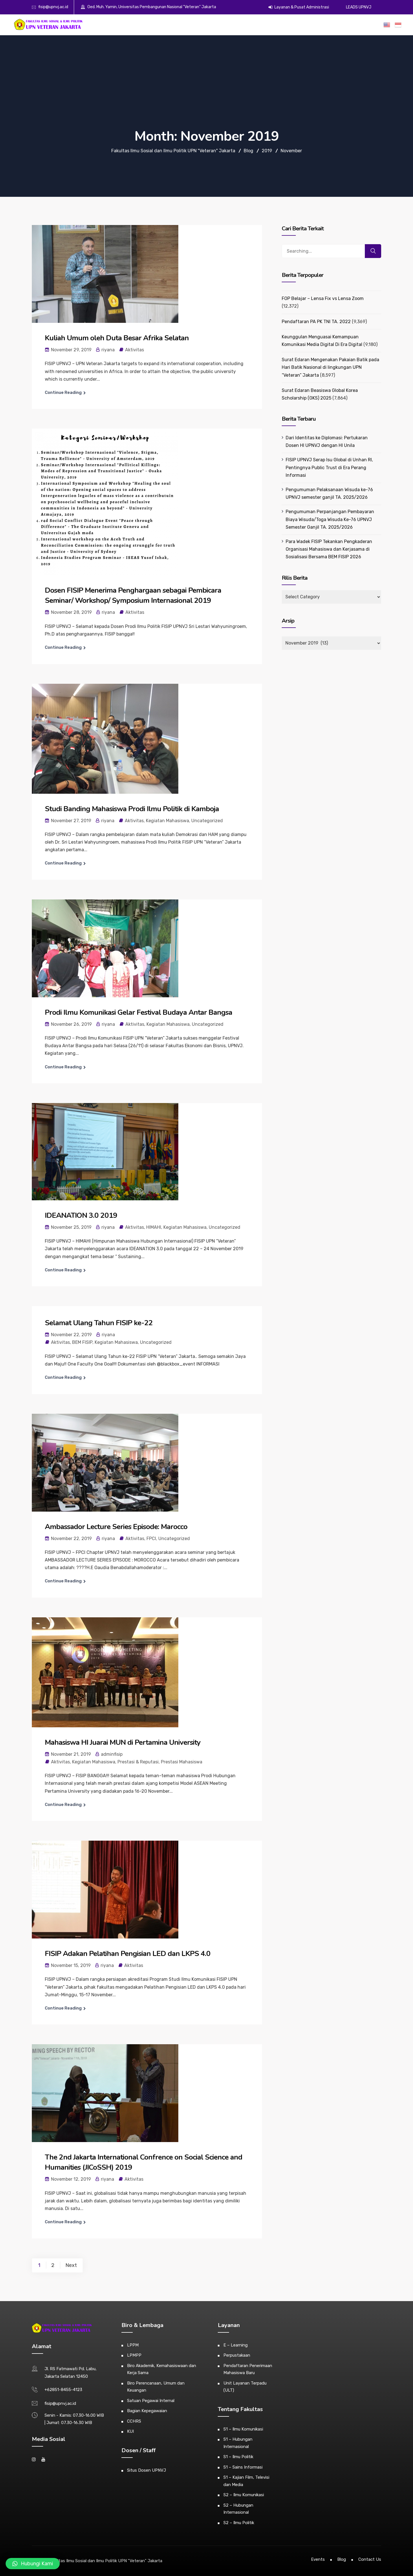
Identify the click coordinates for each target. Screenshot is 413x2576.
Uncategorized (207, 820)
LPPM (133, 2345)
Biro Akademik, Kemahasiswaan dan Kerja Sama (161, 2369)
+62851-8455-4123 (63, 2389)
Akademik (209, 25)
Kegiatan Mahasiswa (167, 820)
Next (71, 2265)
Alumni (262, 25)
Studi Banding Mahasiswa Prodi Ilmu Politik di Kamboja (132, 809)
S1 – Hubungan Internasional (237, 2443)
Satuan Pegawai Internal (150, 2400)
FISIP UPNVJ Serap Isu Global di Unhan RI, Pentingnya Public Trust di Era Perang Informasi (329, 467)
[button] (33, 2563)
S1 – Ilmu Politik (238, 2456)
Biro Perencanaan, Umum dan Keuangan (156, 2387)
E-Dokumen (284, 25)
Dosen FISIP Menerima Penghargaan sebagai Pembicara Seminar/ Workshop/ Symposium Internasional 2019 (133, 595)
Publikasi (307, 25)
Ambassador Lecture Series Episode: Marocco (116, 1527)
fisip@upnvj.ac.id (53, 7)
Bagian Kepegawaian (147, 2410)
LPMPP (134, 2355)
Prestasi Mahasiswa (181, 1762)
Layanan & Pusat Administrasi (298, 7)
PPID (374, 25)
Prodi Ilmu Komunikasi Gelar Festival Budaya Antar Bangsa (138, 1012)
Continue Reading (63, 392)
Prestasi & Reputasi (138, 1762)
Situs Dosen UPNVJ (146, 2470)
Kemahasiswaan (237, 25)
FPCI (151, 1538)
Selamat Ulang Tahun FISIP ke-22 (99, 1323)
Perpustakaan (236, 2355)
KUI (130, 2431)
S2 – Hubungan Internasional (238, 2509)
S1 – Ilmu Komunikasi (243, 2429)
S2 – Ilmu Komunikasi (243, 2494)
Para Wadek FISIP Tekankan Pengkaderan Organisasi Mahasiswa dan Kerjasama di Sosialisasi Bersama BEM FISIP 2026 (329, 549)
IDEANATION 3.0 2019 (81, 1215)
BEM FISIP (82, 1342)
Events (318, 2559)
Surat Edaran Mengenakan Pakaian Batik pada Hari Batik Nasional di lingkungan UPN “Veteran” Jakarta (330, 367)
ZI (362, 25)
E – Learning (235, 2345)
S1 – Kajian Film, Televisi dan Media (246, 2481)
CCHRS (134, 2421)
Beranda (174, 25)
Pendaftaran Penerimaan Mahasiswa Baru (247, 2369)
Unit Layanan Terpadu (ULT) (245, 2387)
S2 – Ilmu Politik (238, 2522)
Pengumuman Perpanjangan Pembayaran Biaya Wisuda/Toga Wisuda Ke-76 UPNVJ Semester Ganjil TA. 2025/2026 (330, 519)
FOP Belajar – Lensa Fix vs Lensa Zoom (323, 298)
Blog (341, 2559)
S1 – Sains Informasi (243, 2467)
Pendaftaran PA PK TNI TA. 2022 (316, 321)
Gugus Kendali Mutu (338, 25)
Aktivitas (134, 349)
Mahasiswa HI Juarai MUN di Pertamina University (123, 1742)
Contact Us (369, 2559)
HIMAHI (153, 1227)
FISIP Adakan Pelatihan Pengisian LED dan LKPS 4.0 (127, 1954)
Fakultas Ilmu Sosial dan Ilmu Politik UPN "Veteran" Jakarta (105, 2560)
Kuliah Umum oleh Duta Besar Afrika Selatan (117, 338)
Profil (191, 25)
